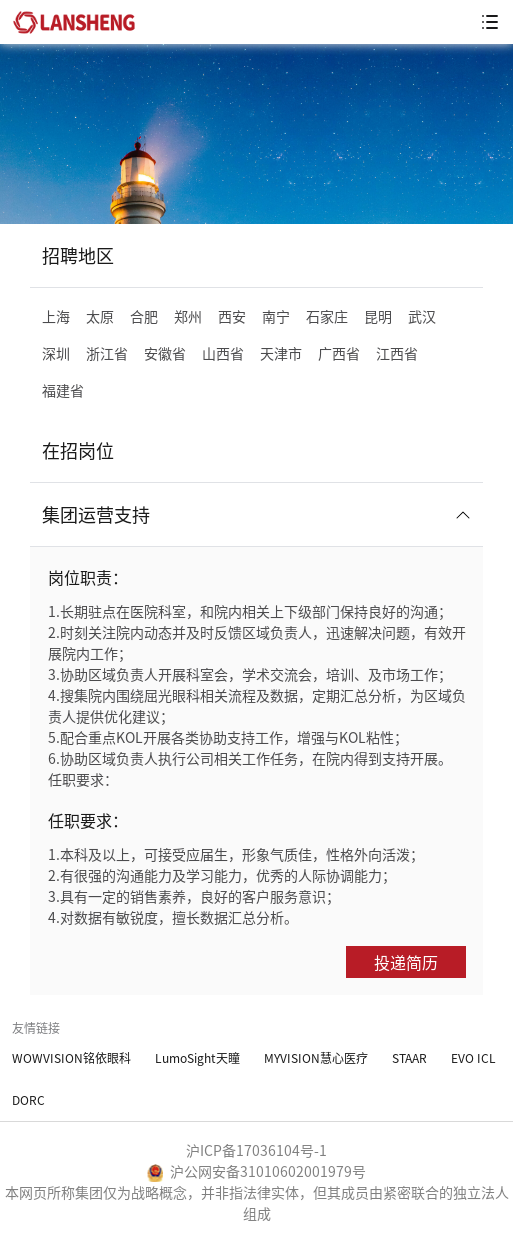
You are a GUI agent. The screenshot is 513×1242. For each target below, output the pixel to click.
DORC (28, 1099)
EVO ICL (473, 1057)
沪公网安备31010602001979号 (256, 1171)
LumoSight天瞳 (197, 1057)
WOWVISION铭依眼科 (71, 1057)
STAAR (409, 1057)
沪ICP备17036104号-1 (256, 1150)
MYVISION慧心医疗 (316, 1057)
